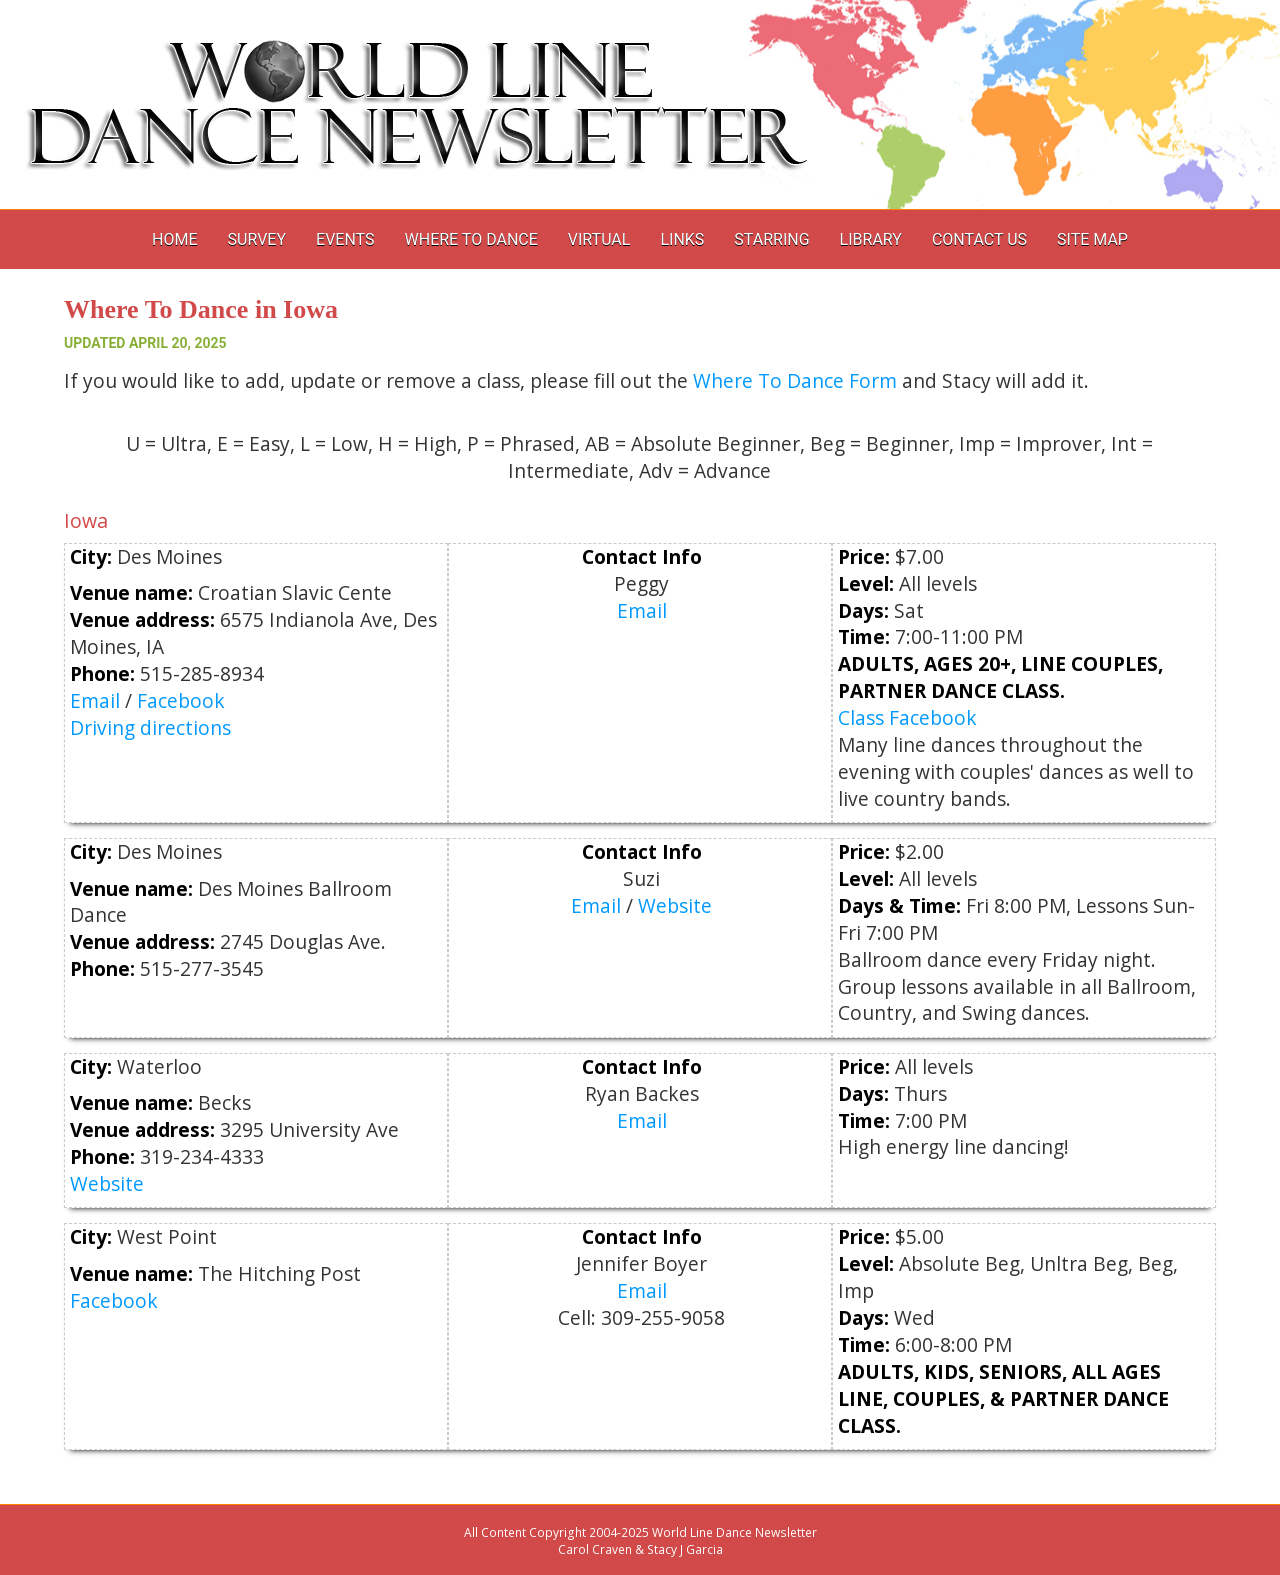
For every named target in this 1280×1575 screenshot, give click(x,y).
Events (345, 239)
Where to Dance (471, 239)
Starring (771, 239)
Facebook (181, 700)
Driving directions (150, 727)
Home (174, 239)
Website (675, 905)
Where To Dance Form (795, 380)
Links (682, 239)
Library (871, 239)
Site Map (1092, 239)
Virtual (599, 239)
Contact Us (979, 239)
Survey (257, 239)
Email (95, 700)
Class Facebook (907, 717)
